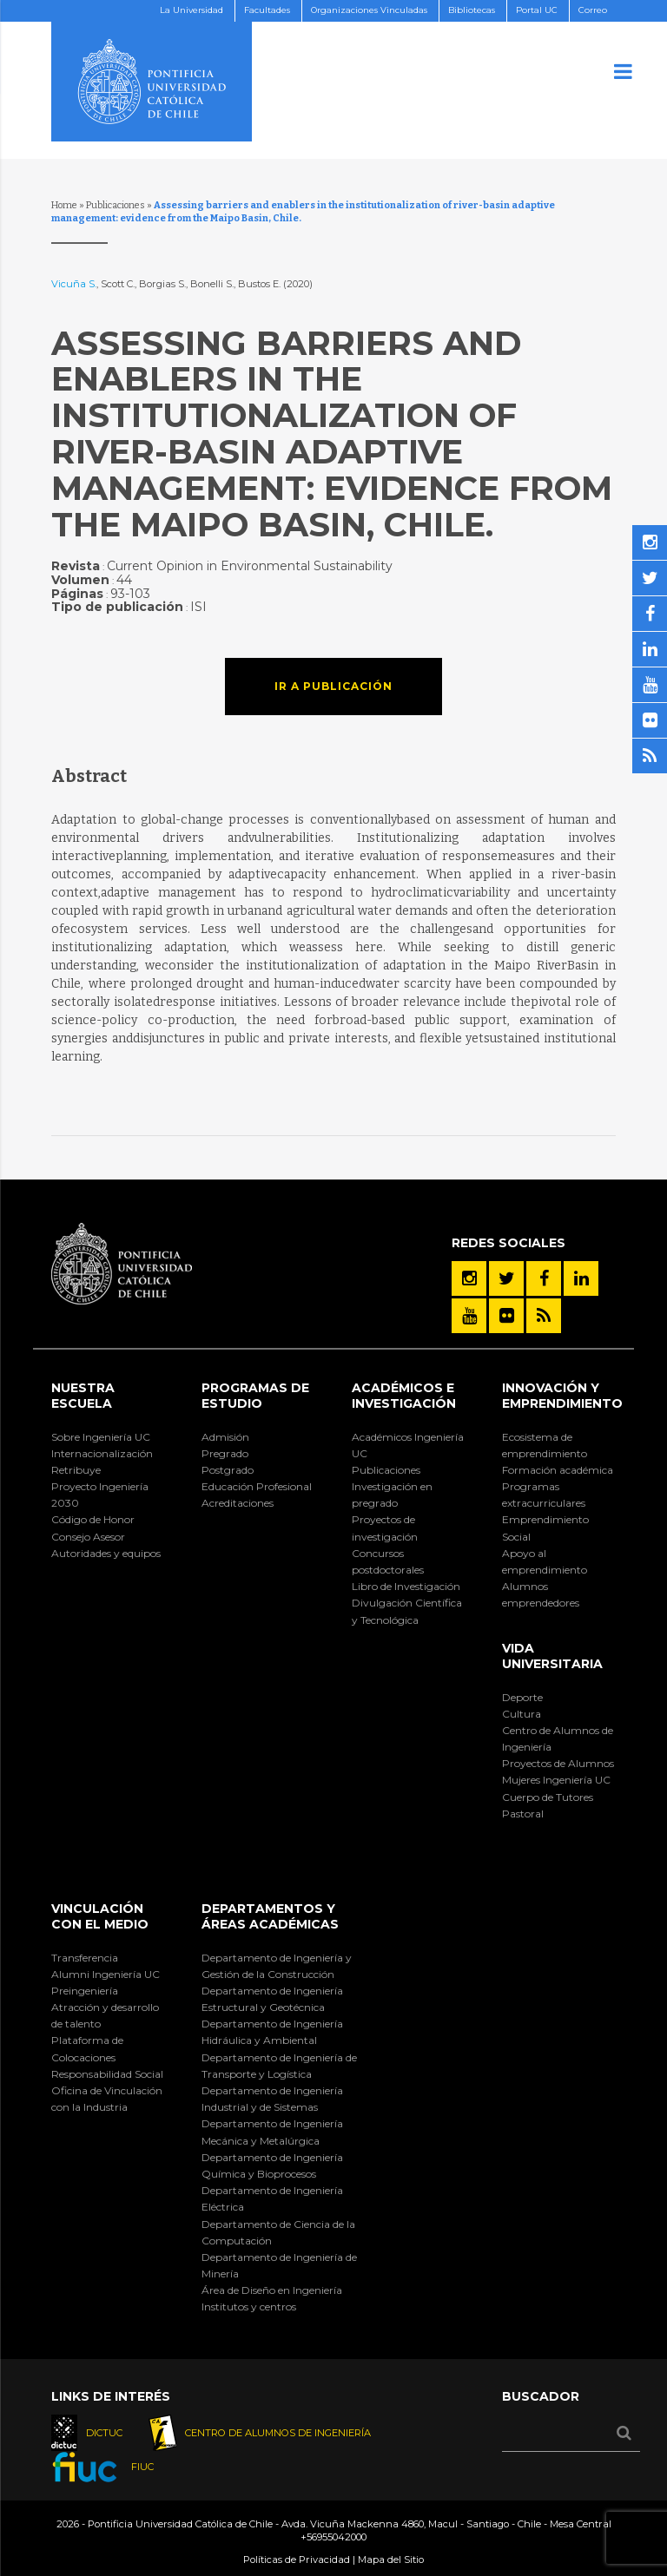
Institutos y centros (248, 2306)
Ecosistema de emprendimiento (544, 1445)
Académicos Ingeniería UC (408, 1445)
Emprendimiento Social (545, 1527)
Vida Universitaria (552, 1656)
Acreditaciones (237, 1502)
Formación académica (557, 1469)
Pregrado (224, 1453)
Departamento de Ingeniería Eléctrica (272, 2198)
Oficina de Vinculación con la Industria (106, 2098)
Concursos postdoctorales (388, 1561)
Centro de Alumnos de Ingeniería (557, 1738)
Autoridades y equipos (106, 1553)
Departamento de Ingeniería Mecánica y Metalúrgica (272, 2131)
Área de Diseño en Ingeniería (271, 2290)
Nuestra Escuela (83, 1395)
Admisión (225, 1436)
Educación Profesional (256, 1486)
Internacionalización (102, 1453)
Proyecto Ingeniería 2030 (100, 1494)
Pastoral (523, 1813)
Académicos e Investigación (404, 1395)
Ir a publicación (333, 686)
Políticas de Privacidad (296, 2559)
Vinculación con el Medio (100, 1916)
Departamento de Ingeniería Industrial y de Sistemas (272, 2098)
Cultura (521, 1713)
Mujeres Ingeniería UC (556, 1779)
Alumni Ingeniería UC (105, 1974)
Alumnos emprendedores (540, 1594)
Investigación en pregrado (392, 1494)
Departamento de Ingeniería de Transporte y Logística (279, 2065)
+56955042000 (333, 2537)
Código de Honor (93, 1519)
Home (64, 205)
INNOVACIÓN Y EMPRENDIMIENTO (562, 1395)
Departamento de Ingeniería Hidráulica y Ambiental (272, 2032)
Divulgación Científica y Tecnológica (407, 1611)
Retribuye (76, 1469)
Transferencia (84, 1957)
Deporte (522, 1697)
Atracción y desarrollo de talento (105, 2015)
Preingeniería (84, 1990)
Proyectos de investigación (385, 1527)
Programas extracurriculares (543, 1494)
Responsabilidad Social (107, 2073)
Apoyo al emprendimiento (544, 1561)
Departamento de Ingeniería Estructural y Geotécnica (272, 1999)
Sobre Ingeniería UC (100, 1436)
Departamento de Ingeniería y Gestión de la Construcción (276, 1966)
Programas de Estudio (255, 1395)
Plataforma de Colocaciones (87, 2048)
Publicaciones (115, 205)
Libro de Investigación (406, 1586)
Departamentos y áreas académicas (270, 1916)
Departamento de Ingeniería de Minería (279, 2265)
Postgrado (227, 1469)
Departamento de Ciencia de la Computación (278, 2232)
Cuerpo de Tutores (547, 1797)
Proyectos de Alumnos (558, 1763)
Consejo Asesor (88, 1536)
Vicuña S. (73, 284)
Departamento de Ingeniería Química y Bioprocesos (272, 2165)
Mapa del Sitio (391, 2559)
